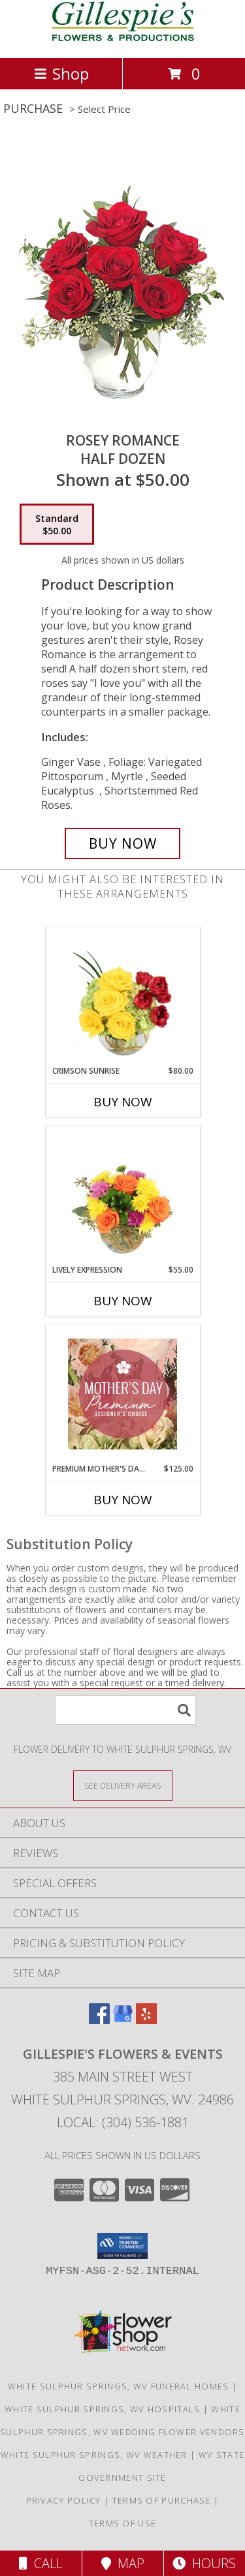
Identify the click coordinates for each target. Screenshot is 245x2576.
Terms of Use (123, 2523)
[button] (122, 2246)
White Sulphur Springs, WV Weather (94, 2455)
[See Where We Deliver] (122, 1785)
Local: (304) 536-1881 (123, 2122)
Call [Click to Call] (41, 2563)
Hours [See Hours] (204, 2563)
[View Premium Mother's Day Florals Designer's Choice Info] (122, 1394)
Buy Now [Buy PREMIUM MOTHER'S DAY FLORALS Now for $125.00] (122, 1499)
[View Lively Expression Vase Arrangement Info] (122, 1195)
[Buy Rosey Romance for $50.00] (123, 843)
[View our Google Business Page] (122, 2019)
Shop (61, 73)
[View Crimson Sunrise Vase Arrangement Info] (122, 996)
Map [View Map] (122, 2563)
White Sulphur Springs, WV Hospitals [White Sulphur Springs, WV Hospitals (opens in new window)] (103, 2409)
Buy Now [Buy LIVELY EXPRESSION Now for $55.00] (122, 1300)
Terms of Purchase (161, 2500)
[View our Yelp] (146, 2019)
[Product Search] (125, 1710)
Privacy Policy (63, 2500)
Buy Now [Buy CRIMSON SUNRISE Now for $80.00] (122, 1101)
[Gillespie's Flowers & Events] (122, 39)
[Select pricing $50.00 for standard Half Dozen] (57, 524)
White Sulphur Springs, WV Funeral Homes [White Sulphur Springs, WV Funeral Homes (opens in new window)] (118, 2386)
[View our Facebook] (99, 2019)
